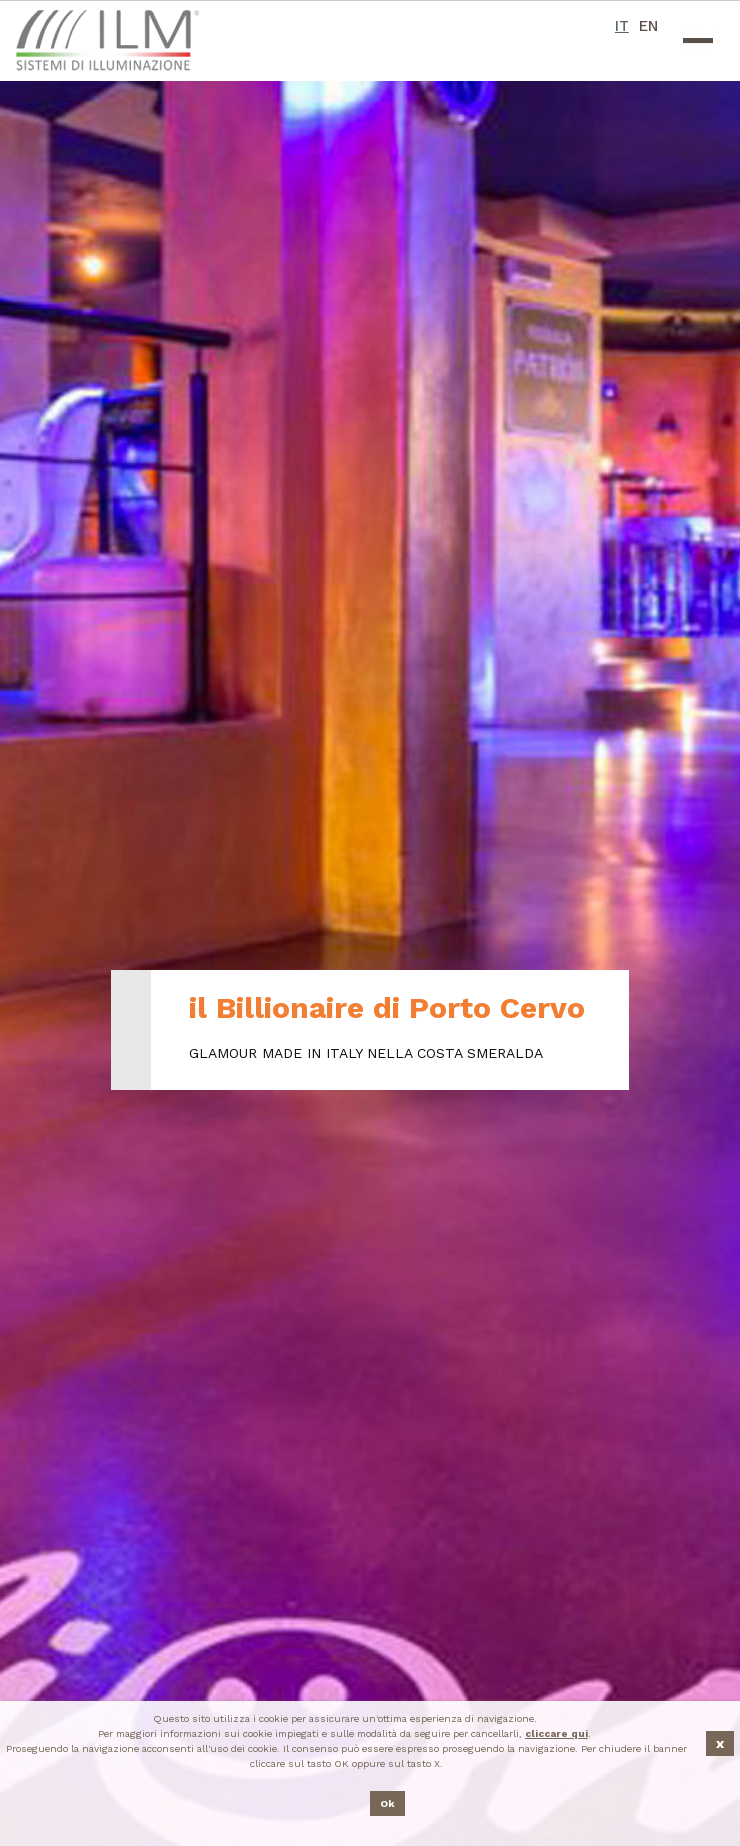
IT (622, 26)
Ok (387, 1803)
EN (648, 26)
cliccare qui (556, 1733)
